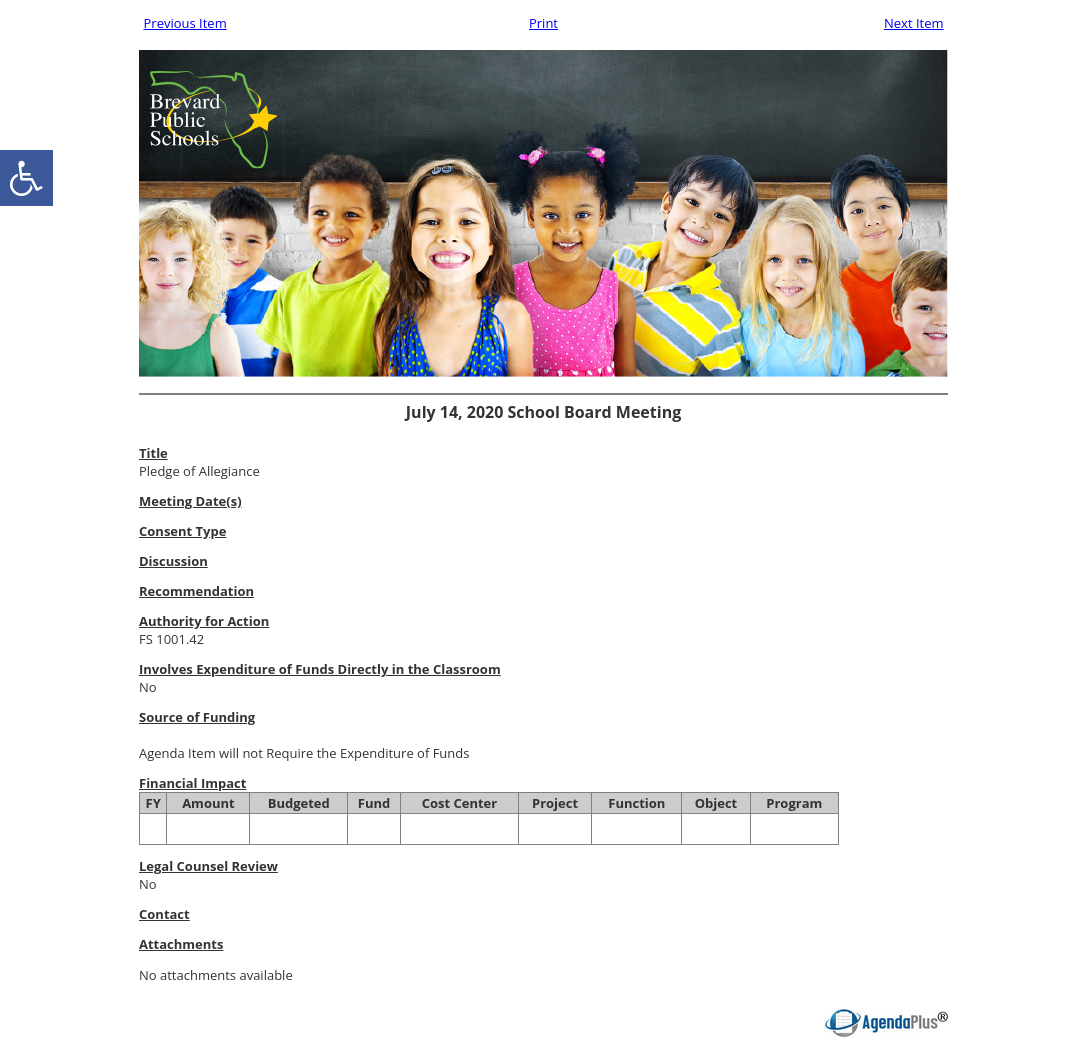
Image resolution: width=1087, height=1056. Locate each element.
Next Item (914, 23)
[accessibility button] (26, 178)
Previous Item (185, 23)
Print (543, 23)
